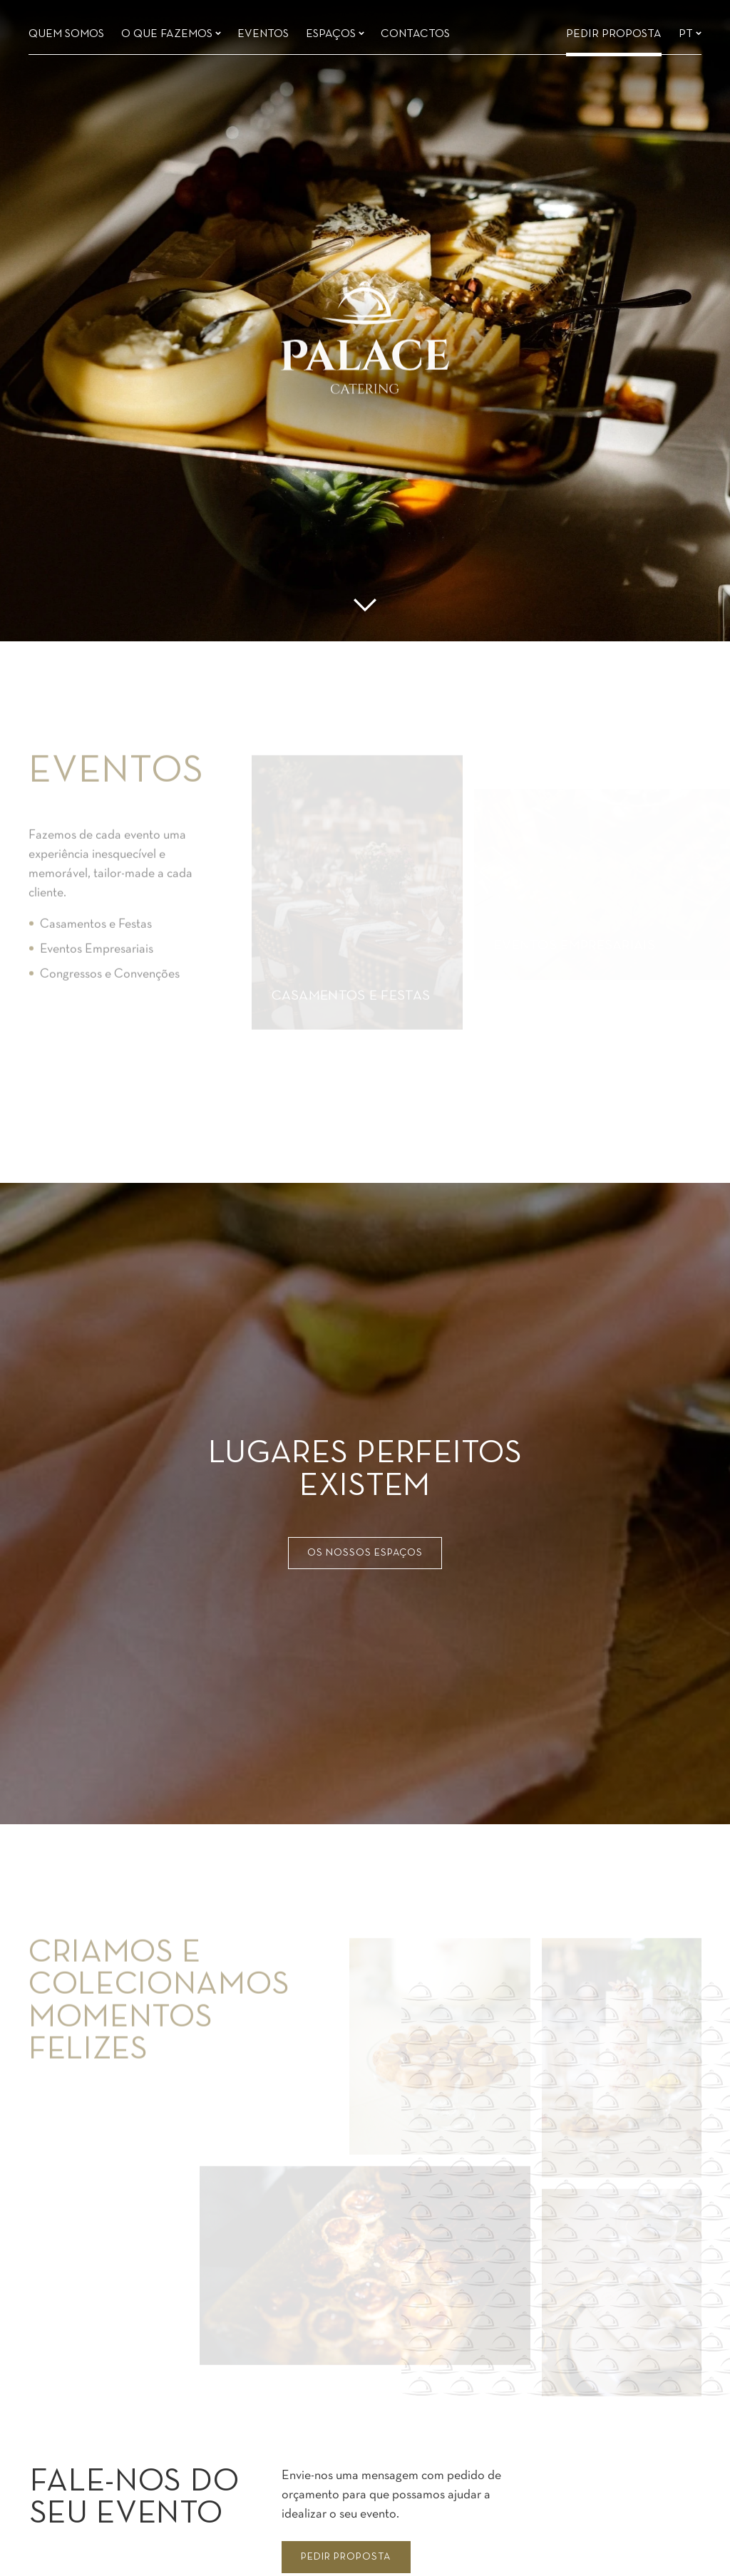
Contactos (415, 29)
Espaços (335, 29)
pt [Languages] (690, 29)
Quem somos (66, 29)
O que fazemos (171, 29)
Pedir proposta (346, 2557)
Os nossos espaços (365, 1553)
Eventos (263, 29)
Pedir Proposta (614, 29)
